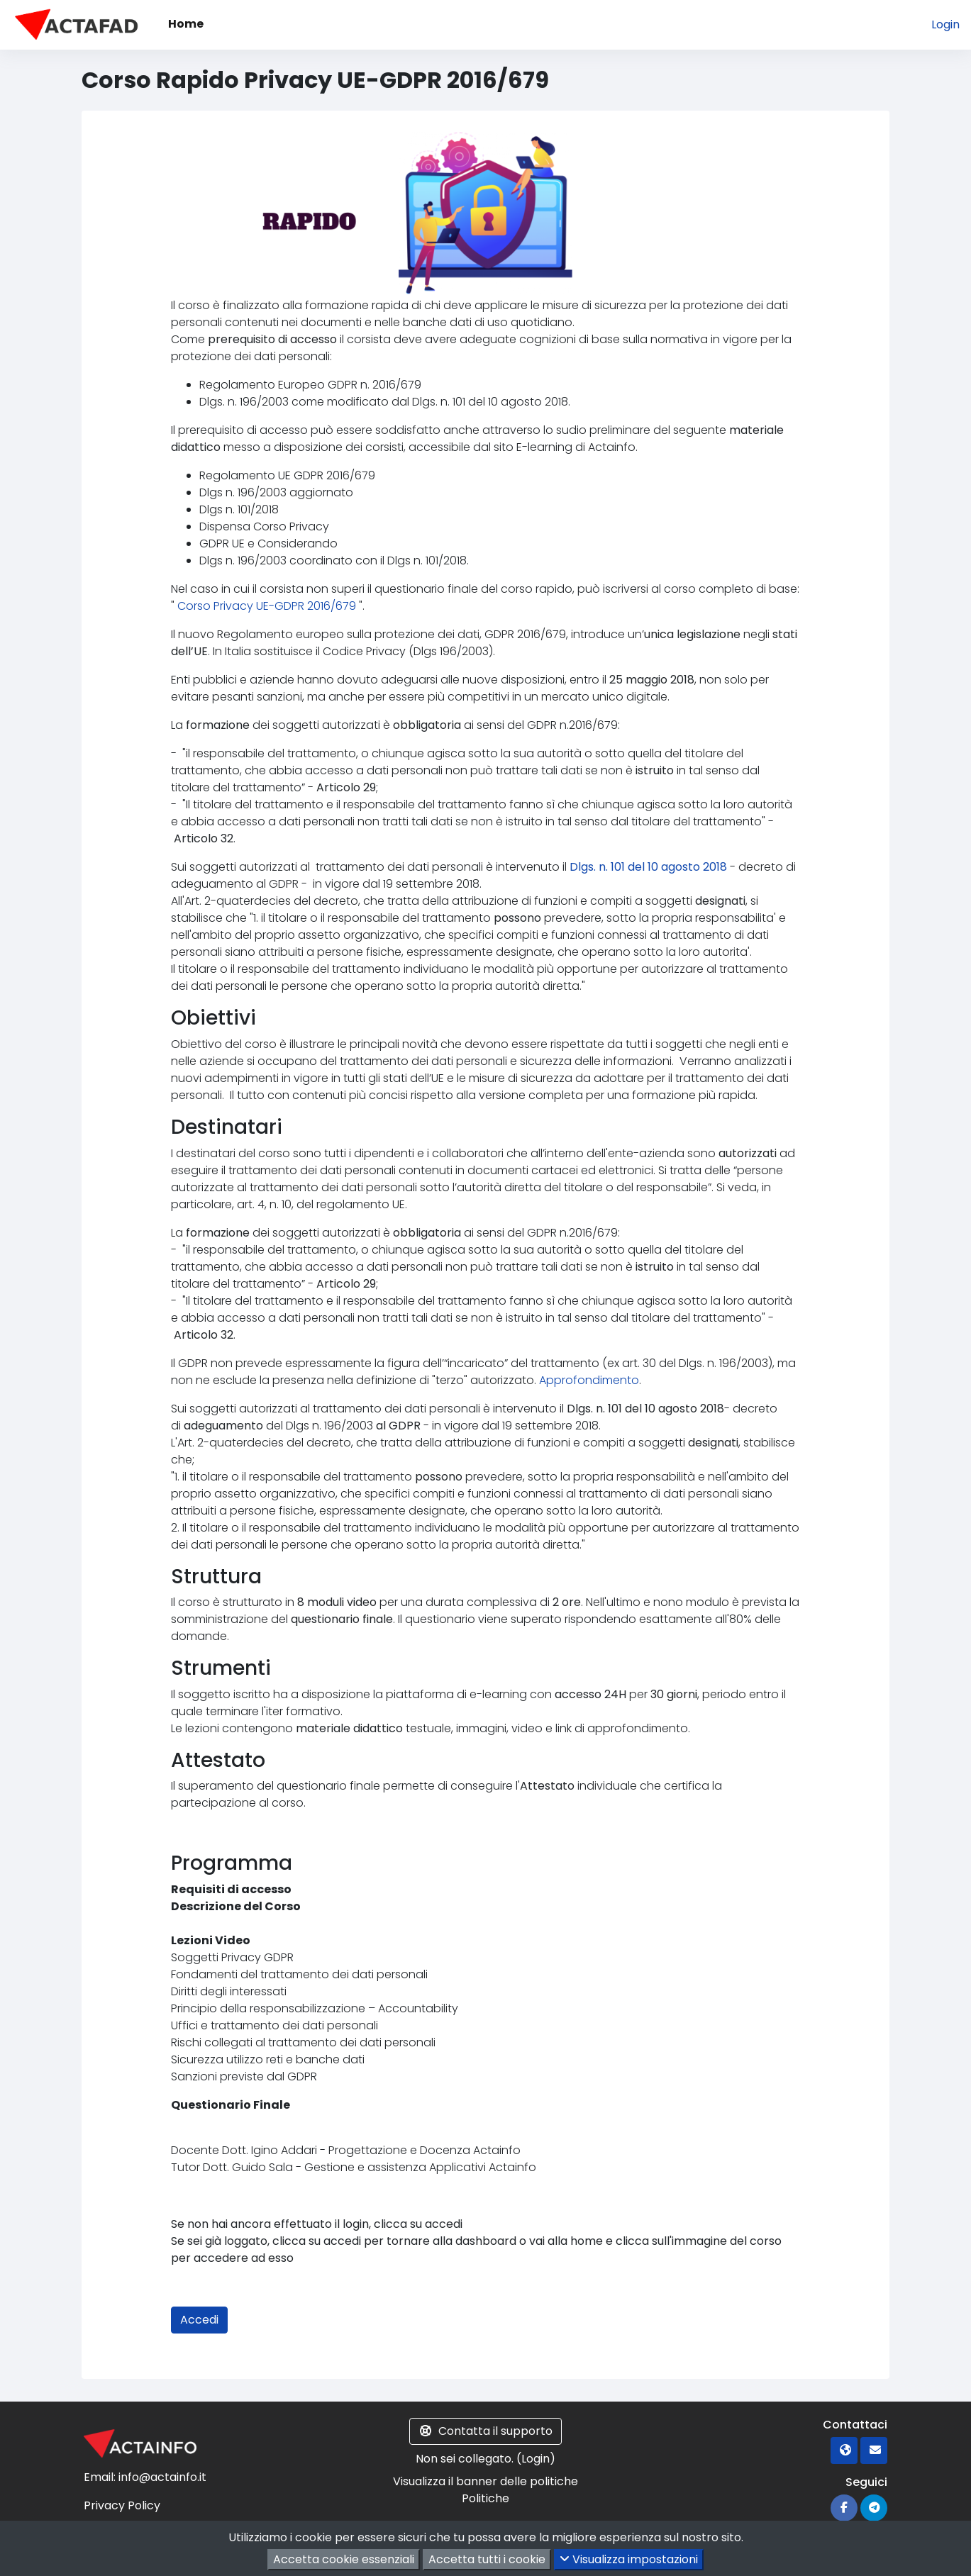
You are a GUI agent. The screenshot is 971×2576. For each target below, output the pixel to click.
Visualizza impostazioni (629, 2559)
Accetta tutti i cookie (486, 2559)
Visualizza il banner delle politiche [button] (485, 2481)
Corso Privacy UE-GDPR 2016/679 (268, 606)
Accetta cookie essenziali (343, 2559)
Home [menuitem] (186, 24)
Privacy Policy (122, 2505)
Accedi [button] (199, 2320)
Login (945, 24)
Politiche (485, 2498)
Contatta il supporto (485, 2431)
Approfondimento (589, 1380)
